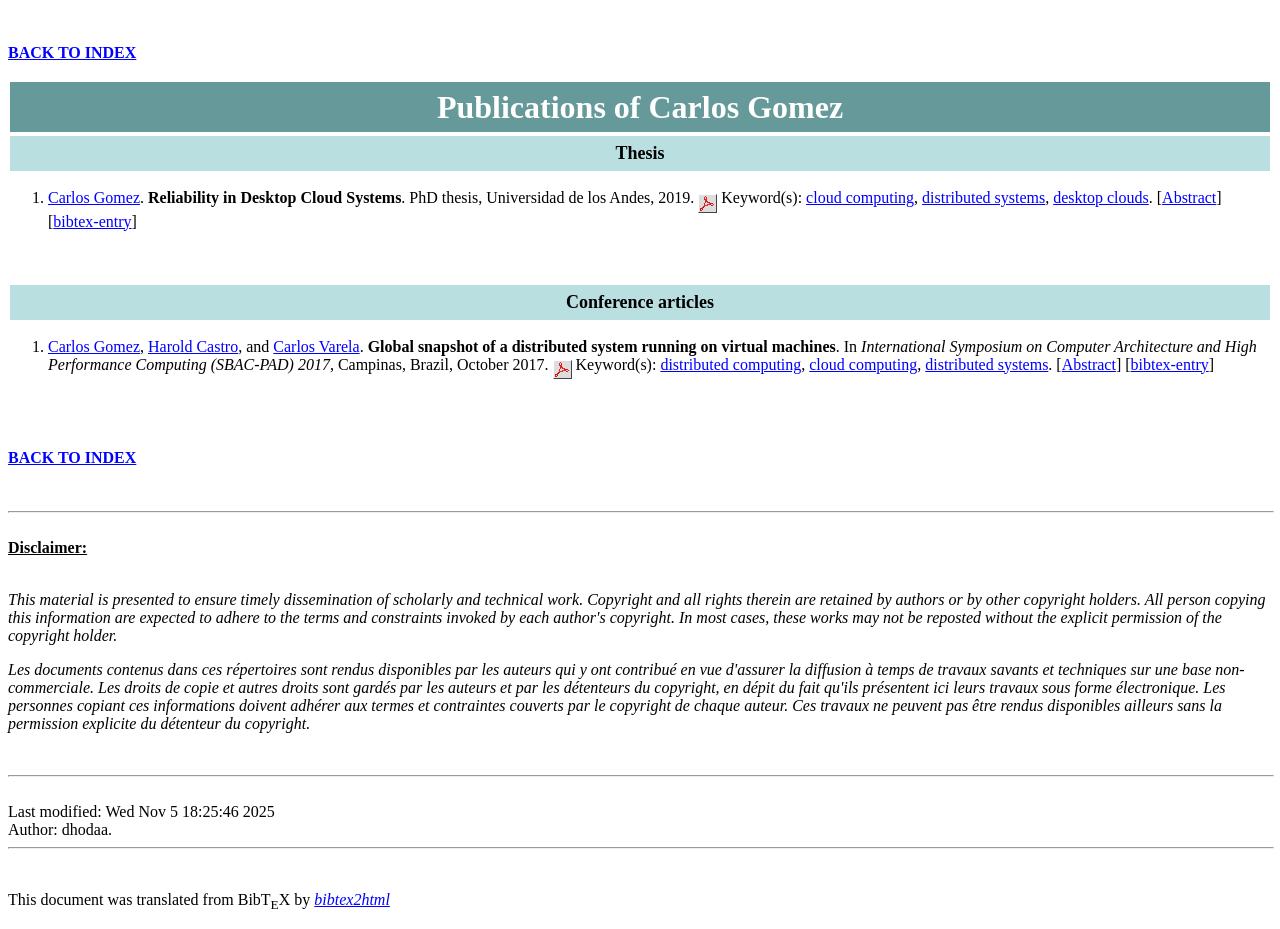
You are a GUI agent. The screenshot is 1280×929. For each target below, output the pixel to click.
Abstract (1189, 197)
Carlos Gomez (94, 197)
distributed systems (983, 197)
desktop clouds (1101, 197)
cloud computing (860, 197)
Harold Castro (193, 346)
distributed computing (730, 364)
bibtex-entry (92, 221)
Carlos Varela (316, 346)
